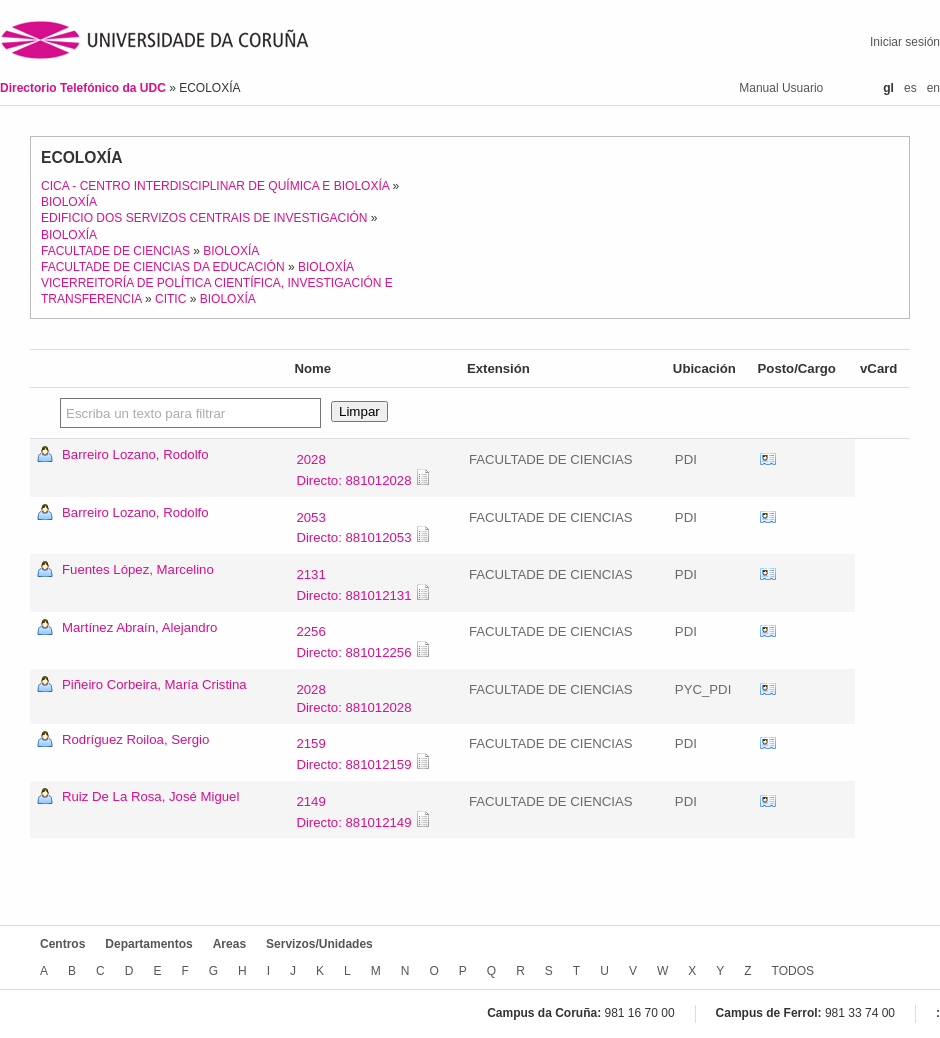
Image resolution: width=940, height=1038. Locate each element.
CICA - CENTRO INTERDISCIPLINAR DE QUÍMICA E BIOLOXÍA (215, 186)
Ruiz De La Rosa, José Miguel (150, 796)
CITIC (170, 299)
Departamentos (148, 944)
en (933, 88)
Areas (229, 944)
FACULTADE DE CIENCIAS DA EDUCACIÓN (163, 267)
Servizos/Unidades (319, 944)
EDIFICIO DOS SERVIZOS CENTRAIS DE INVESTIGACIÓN (204, 218)
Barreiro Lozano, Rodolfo (135, 454)
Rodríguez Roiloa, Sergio (135, 739)
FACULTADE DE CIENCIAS (115, 251)
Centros (62, 944)
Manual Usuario (781, 88)
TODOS (793, 971)
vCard (768, 460)
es (910, 88)
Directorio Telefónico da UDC (84, 88)
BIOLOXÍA (69, 202)
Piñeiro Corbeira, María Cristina (154, 684)
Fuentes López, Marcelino (138, 569)
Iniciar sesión (905, 42)
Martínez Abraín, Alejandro (139, 627)
